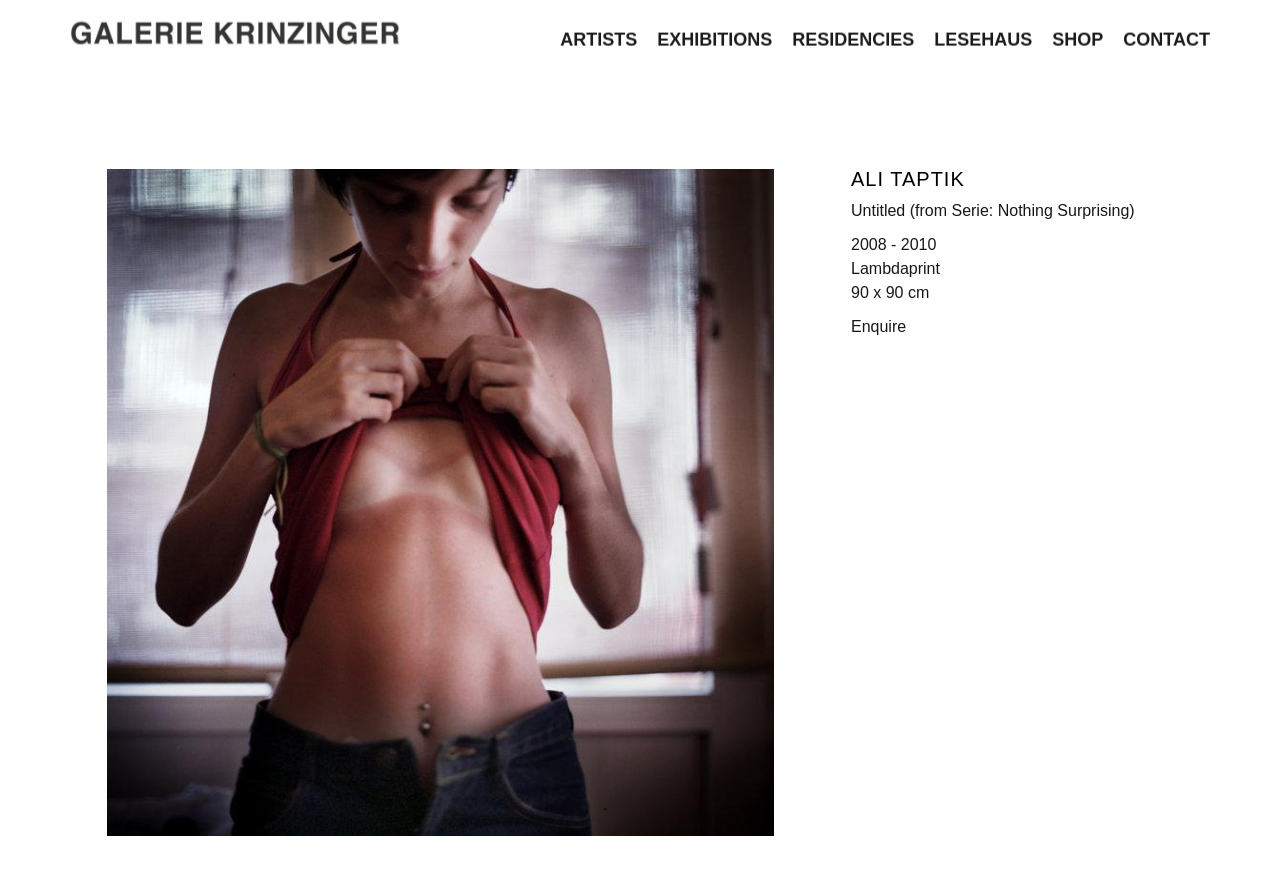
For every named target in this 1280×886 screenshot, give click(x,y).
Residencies (853, 36)
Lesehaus (983, 36)
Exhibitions (714, 36)
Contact (1166, 36)
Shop (1077, 36)
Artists (598, 36)
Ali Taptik (908, 179)
